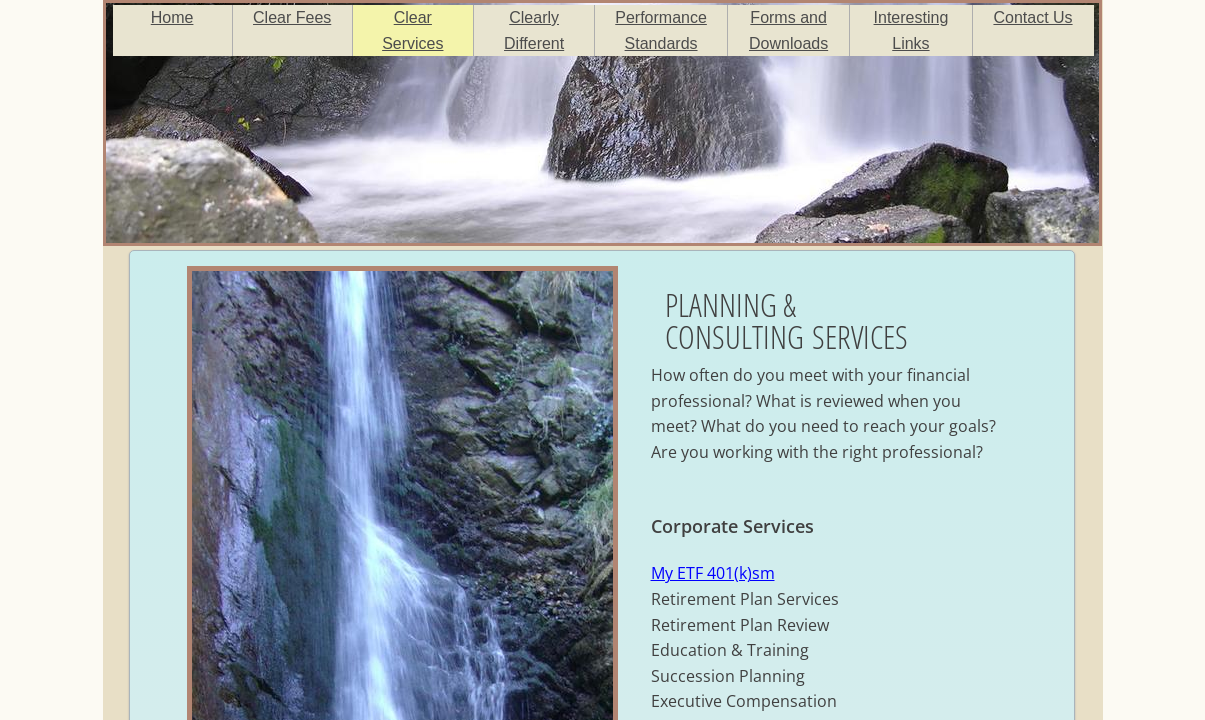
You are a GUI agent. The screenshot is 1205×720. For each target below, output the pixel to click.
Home (172, 17)
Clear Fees (292, 17)
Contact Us (1032, 17)
